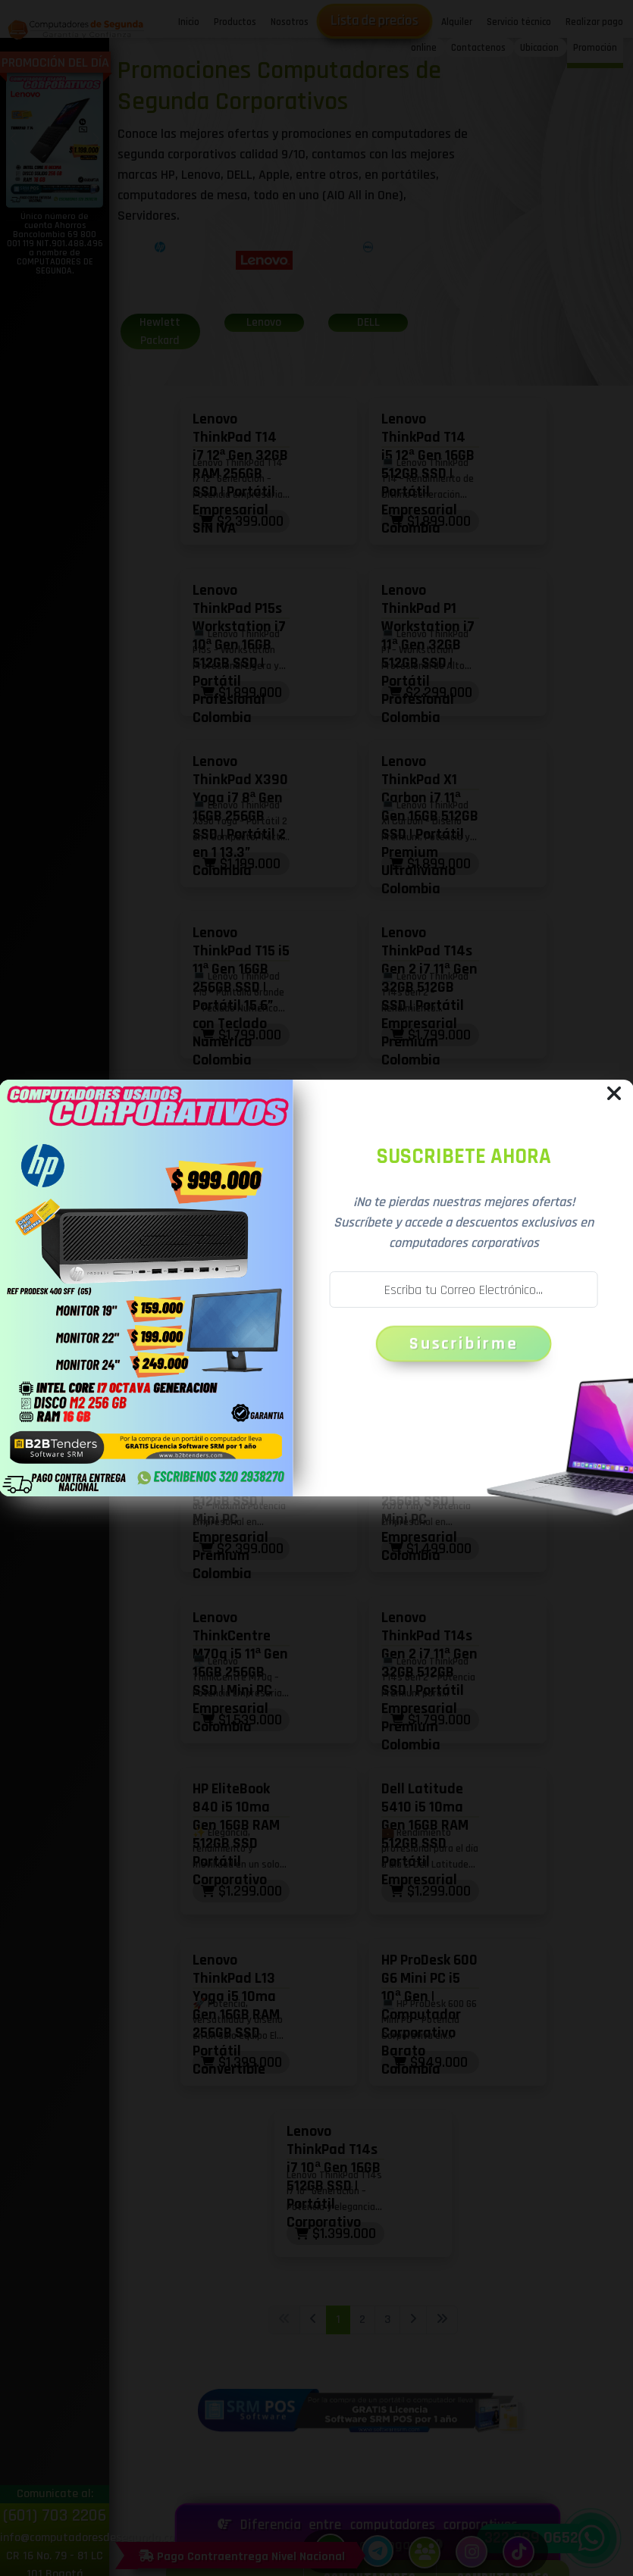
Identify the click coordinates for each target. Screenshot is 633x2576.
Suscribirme (464, 1344)
